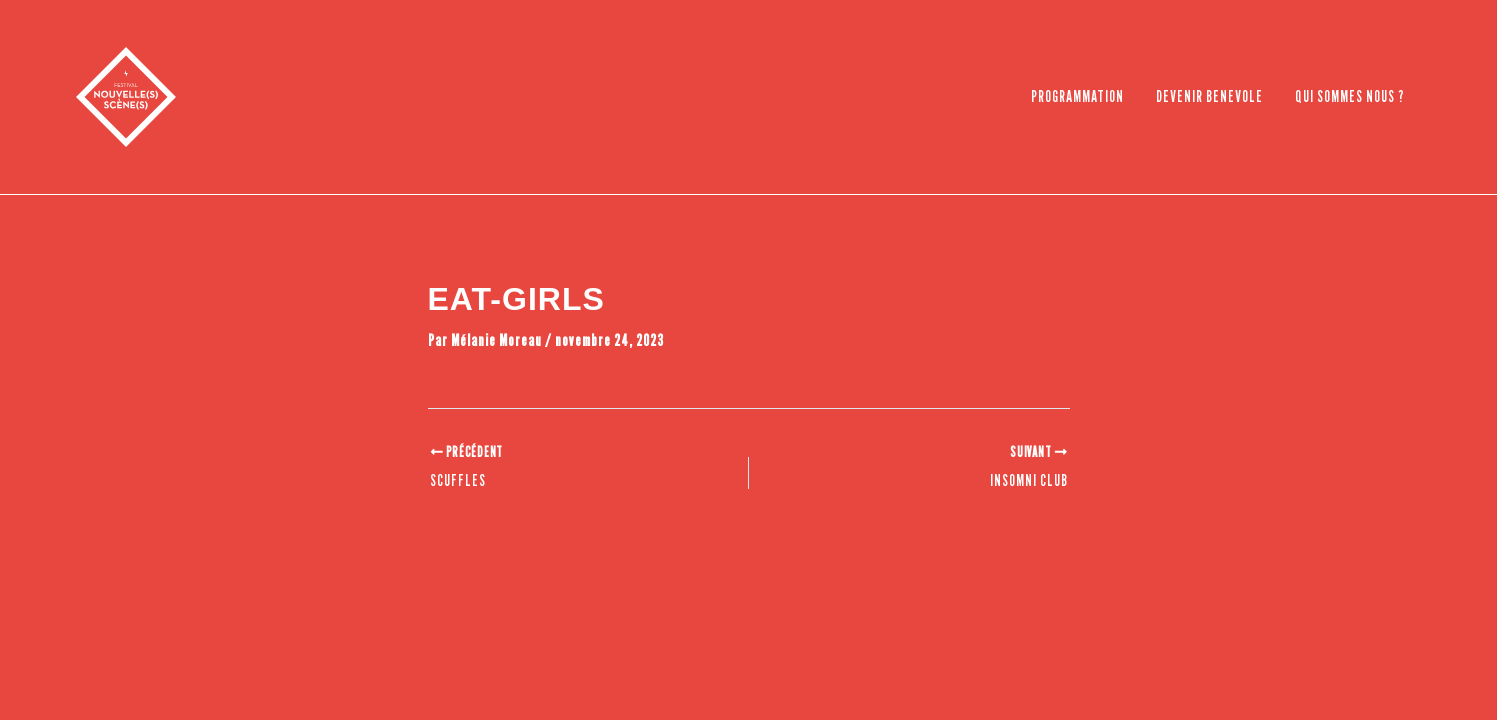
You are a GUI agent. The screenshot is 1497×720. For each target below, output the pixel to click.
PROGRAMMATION (1077, 96)
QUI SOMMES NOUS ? (1350, 96)
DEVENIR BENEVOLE (1209, 96)
